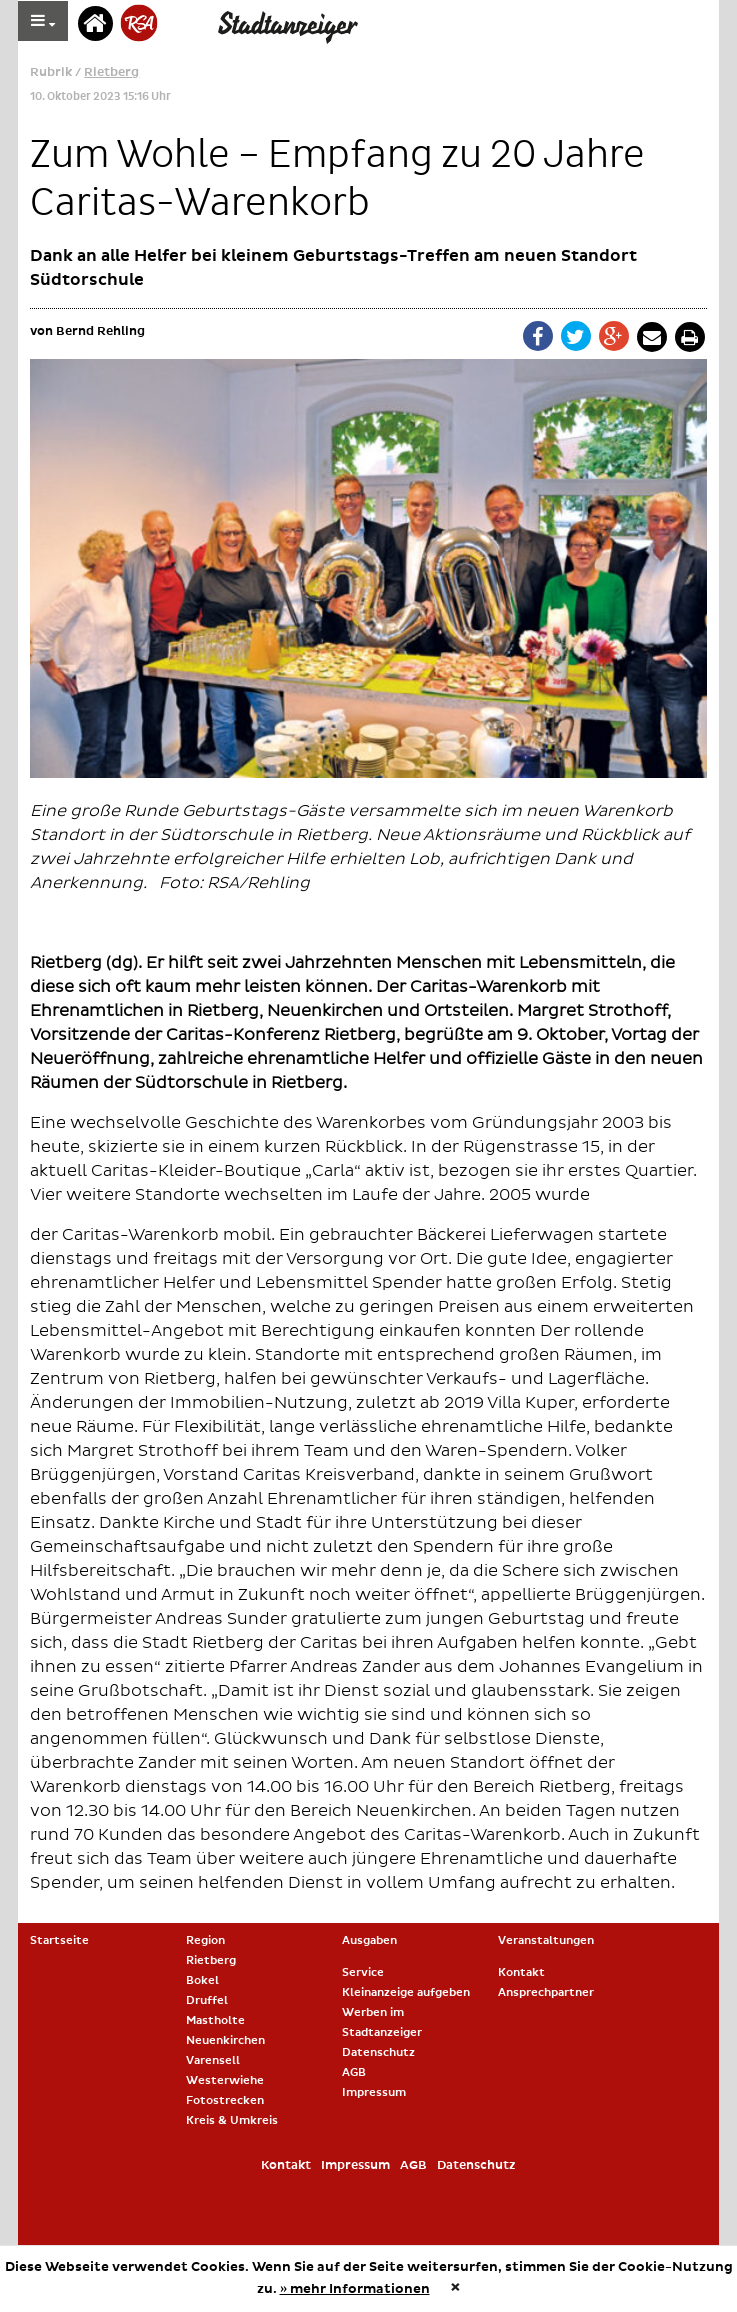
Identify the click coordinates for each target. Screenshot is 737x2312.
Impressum (374, 2092)
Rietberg (111, 72)
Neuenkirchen (225, 2040)
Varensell (213, 2060)
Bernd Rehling (100, 331)
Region (205, 1940)
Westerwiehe (225, 2080)
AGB (354, 2072)
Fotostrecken (225, 2100)
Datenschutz (378, 2052)
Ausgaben (369, 1940)
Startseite (59, 1940)
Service (363, 1972)
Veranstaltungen (546, 1940)
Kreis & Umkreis (232, 2120)
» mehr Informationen (355, 2289)
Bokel (202, 1980)
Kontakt (521, 1972)
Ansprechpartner (546, 1992)
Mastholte (215, 2020)
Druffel (207, 2000)
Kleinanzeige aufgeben (406, 1992)
